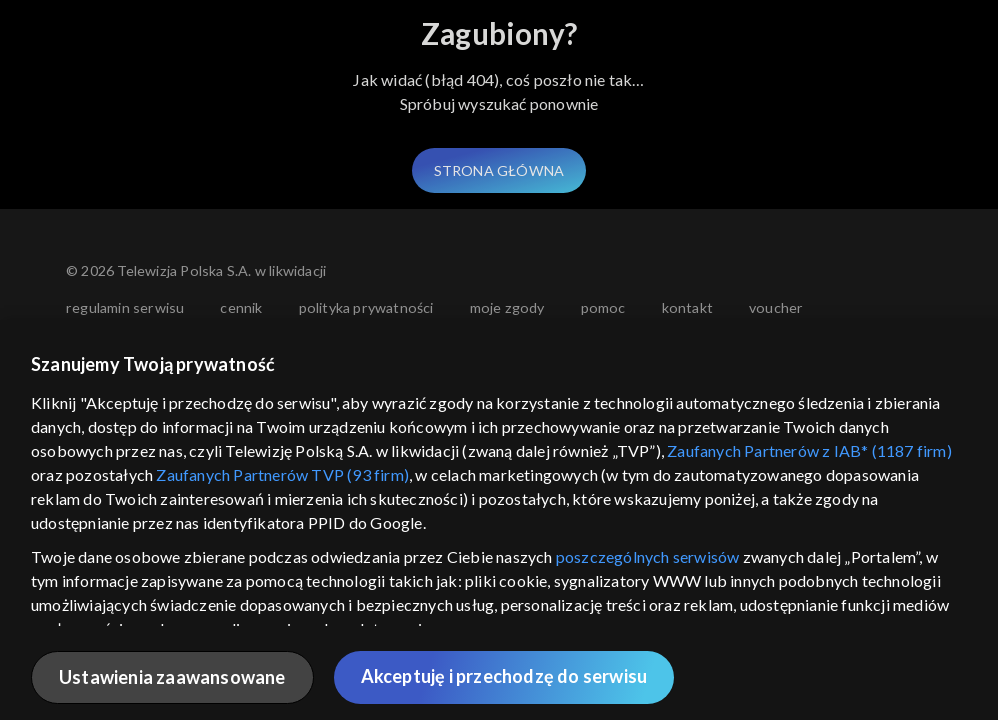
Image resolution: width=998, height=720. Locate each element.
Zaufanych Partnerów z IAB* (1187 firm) (809, 450)
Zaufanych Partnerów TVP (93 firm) (282, 474)
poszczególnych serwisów (648, 556)
